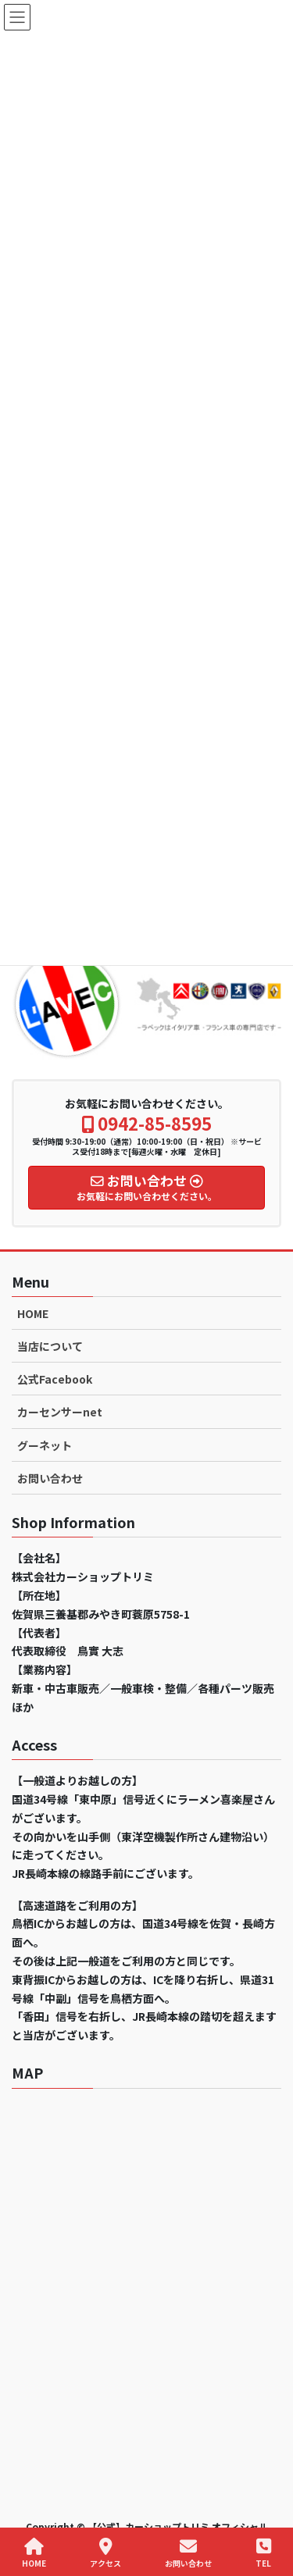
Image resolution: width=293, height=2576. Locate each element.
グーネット (44, 1445)
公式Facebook (54, 1379)
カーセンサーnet (59, 1412)
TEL (263, 2553)
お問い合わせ (50, 1478)
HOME (32, 1313)
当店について (50, 1346)
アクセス (105, 2553)
